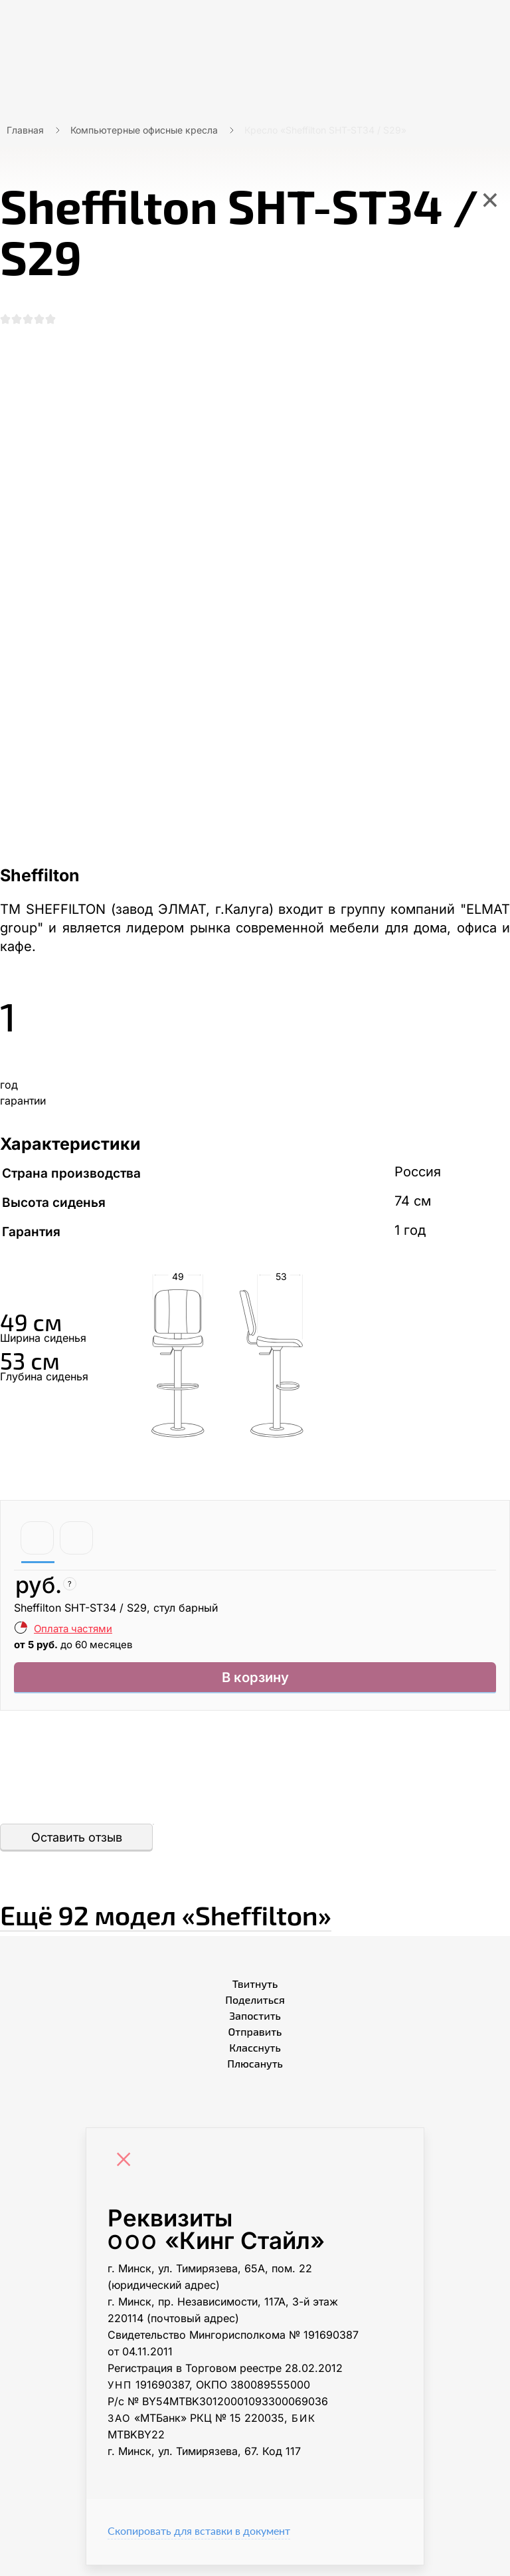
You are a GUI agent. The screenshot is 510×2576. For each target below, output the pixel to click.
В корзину (255, 1685)
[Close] (127, 2172)
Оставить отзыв (76, 1849)
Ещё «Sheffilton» (248, 1921)
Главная (25, 130)
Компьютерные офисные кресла (144, 130)
